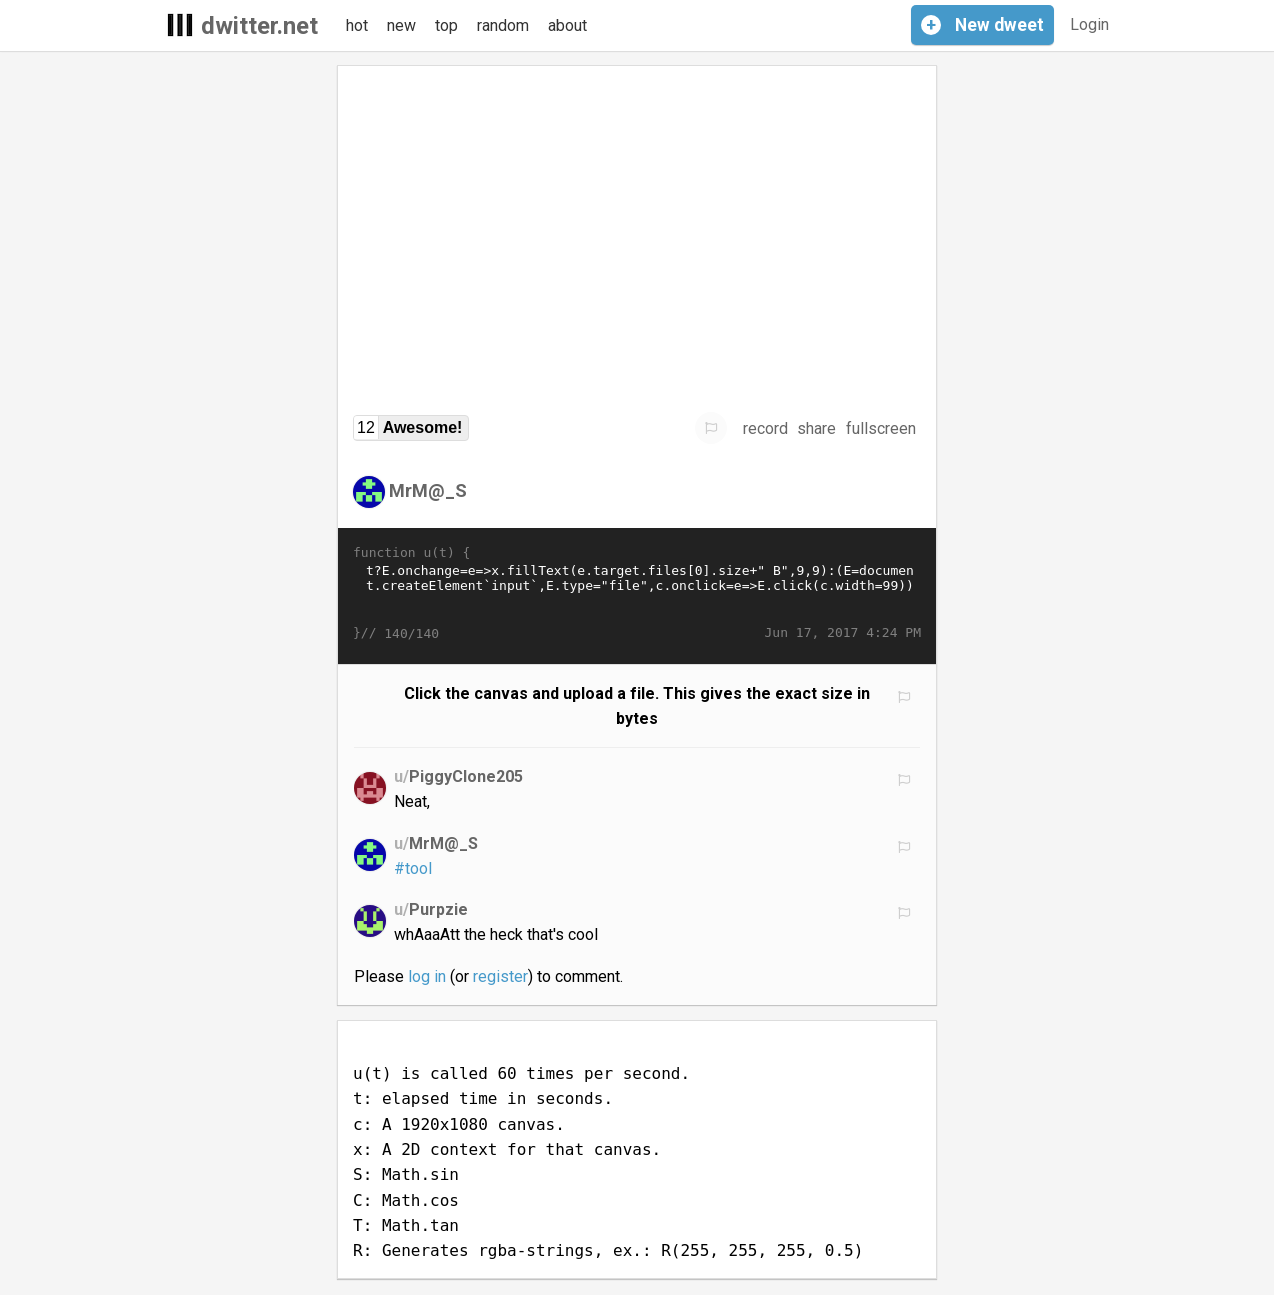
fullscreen (881, 428)
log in (427, 976)
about (567, 25)
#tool (413, 868)
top (446, 25)
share (816, 428)
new (401, 25)
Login (1089, 24)
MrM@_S (428, 490)
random (503, 25)
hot (357, 25)
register (500, 976)
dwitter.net (259, 26)
